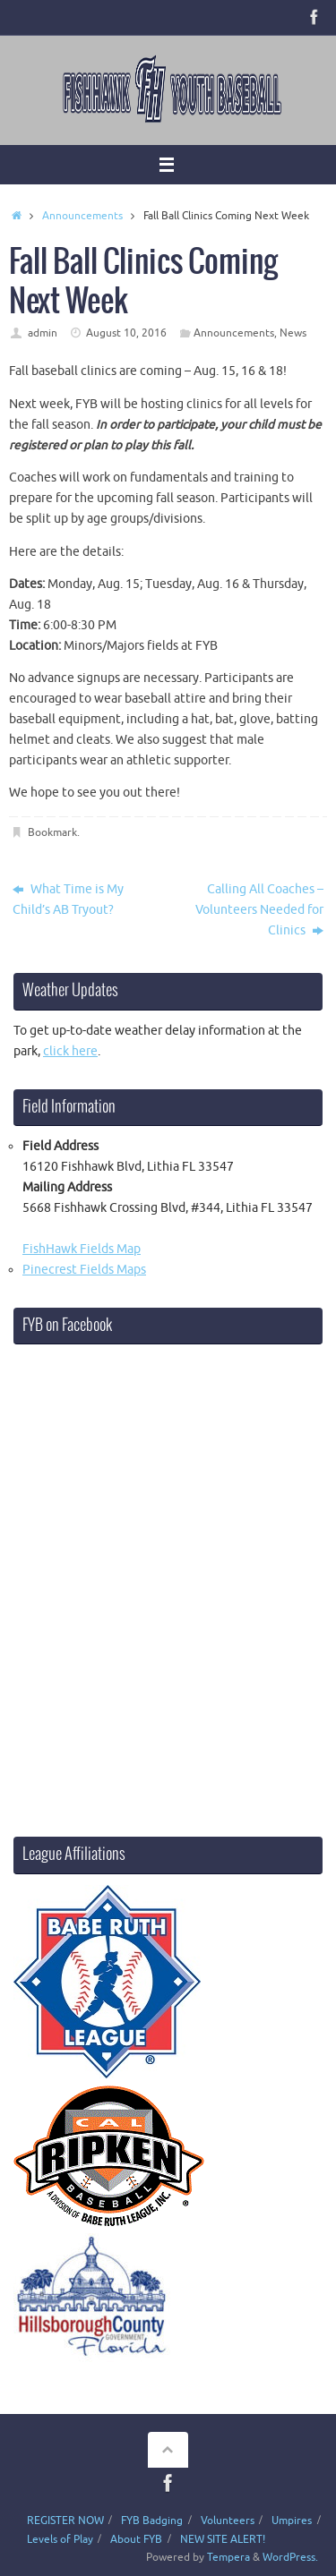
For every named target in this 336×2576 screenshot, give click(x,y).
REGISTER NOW (65, 2520)
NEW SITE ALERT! (222, 2539)
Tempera (228, 2557)
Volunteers (227, 2520)
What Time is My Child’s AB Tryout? (68, 899)
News (293, 333)
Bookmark (52, 832)
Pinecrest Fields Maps (84, 1269)
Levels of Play (60, 2539)
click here (70, 1051)
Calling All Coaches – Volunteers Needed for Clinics (259, 910)
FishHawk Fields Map (81, 1249)
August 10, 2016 (126, 333)
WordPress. (290, 2557)
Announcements (82, 216)
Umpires (291, 2520)
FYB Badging (152, 2520)
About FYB (136, 2539)
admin (42, 333)
